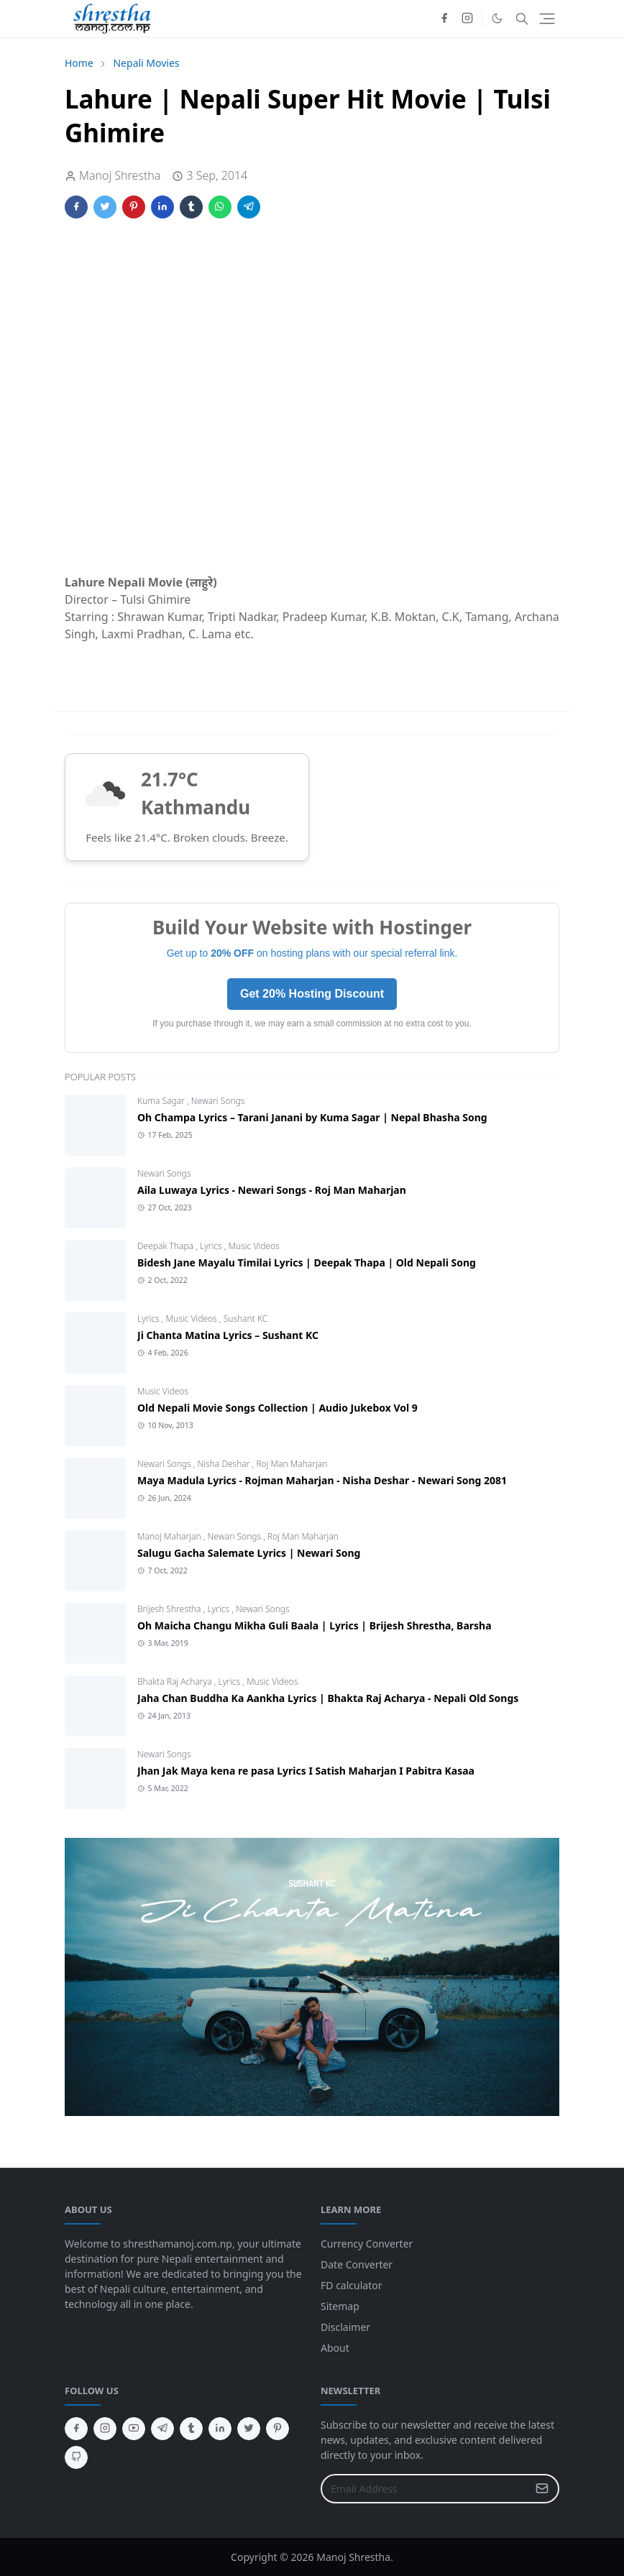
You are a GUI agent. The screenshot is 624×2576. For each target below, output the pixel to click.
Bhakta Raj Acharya (175, 1681)
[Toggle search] (522, 19)
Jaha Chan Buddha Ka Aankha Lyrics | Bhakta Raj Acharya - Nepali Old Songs (327, 1698)
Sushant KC (246, 1318)
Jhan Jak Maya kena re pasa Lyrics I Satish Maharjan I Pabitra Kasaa (305, 1770)
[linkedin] (219, 2428)
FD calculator (351, 2285)
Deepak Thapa (166, 1246)
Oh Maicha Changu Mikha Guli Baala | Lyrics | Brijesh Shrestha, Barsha (314, 1625)
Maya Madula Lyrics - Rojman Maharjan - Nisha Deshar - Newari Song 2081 (322, 1480)
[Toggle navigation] (547, 18)
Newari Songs (218, 1101)
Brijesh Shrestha (170, 1609)
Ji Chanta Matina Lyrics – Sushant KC (227, 1335)
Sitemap (340, 2306)
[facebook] (444, 18)
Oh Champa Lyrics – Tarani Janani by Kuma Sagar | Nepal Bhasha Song (312, 1117)
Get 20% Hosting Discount (312, 994)
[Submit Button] (542, 2488)
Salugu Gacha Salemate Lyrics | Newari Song (248, 1553)
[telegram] (162, 2428)
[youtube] (133, 2428)
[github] (76, 2457)
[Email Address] (424, 2488)
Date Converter (357, 2264)
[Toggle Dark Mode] (497, 18)
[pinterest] (277, 2428)
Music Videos (254, 1246)
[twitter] (248, 2428)
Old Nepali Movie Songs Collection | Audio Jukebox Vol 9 (277, 1407)
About (335, 2348)
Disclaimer (345, 2327)
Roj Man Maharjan (291, 1464)
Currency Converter (367, 2243)
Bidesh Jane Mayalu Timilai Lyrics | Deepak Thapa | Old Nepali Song (306, 1262)
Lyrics (212, 1246)
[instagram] (467, 18)
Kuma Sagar (162, 1101)
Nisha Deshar (225, 1464)
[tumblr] (191, 2428)
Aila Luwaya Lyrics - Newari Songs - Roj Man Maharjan (271, 1190)
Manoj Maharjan (170, 1536)
